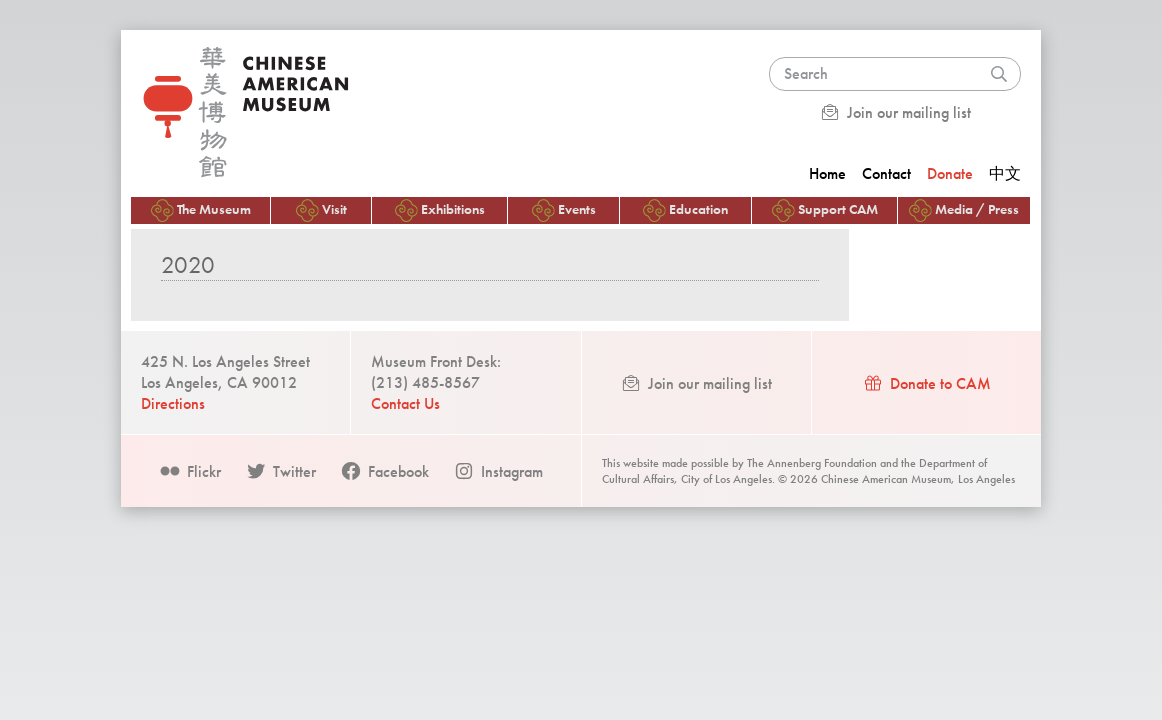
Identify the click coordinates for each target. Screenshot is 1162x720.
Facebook (384, 471)
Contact (886, 173)
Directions (173, 403)
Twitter (280, 471)
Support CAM (825, 210)
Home (827, 173)
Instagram (498, 471)
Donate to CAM (926, 383)
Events (564, 210)
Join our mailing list (895, 112)
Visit (321, 210)
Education (685, 210)
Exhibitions (440, 210)
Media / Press (964, 210)
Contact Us (405, 403)
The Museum (201, 210)
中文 (1005, 173)
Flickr (190, 471)
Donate (950, 173)
